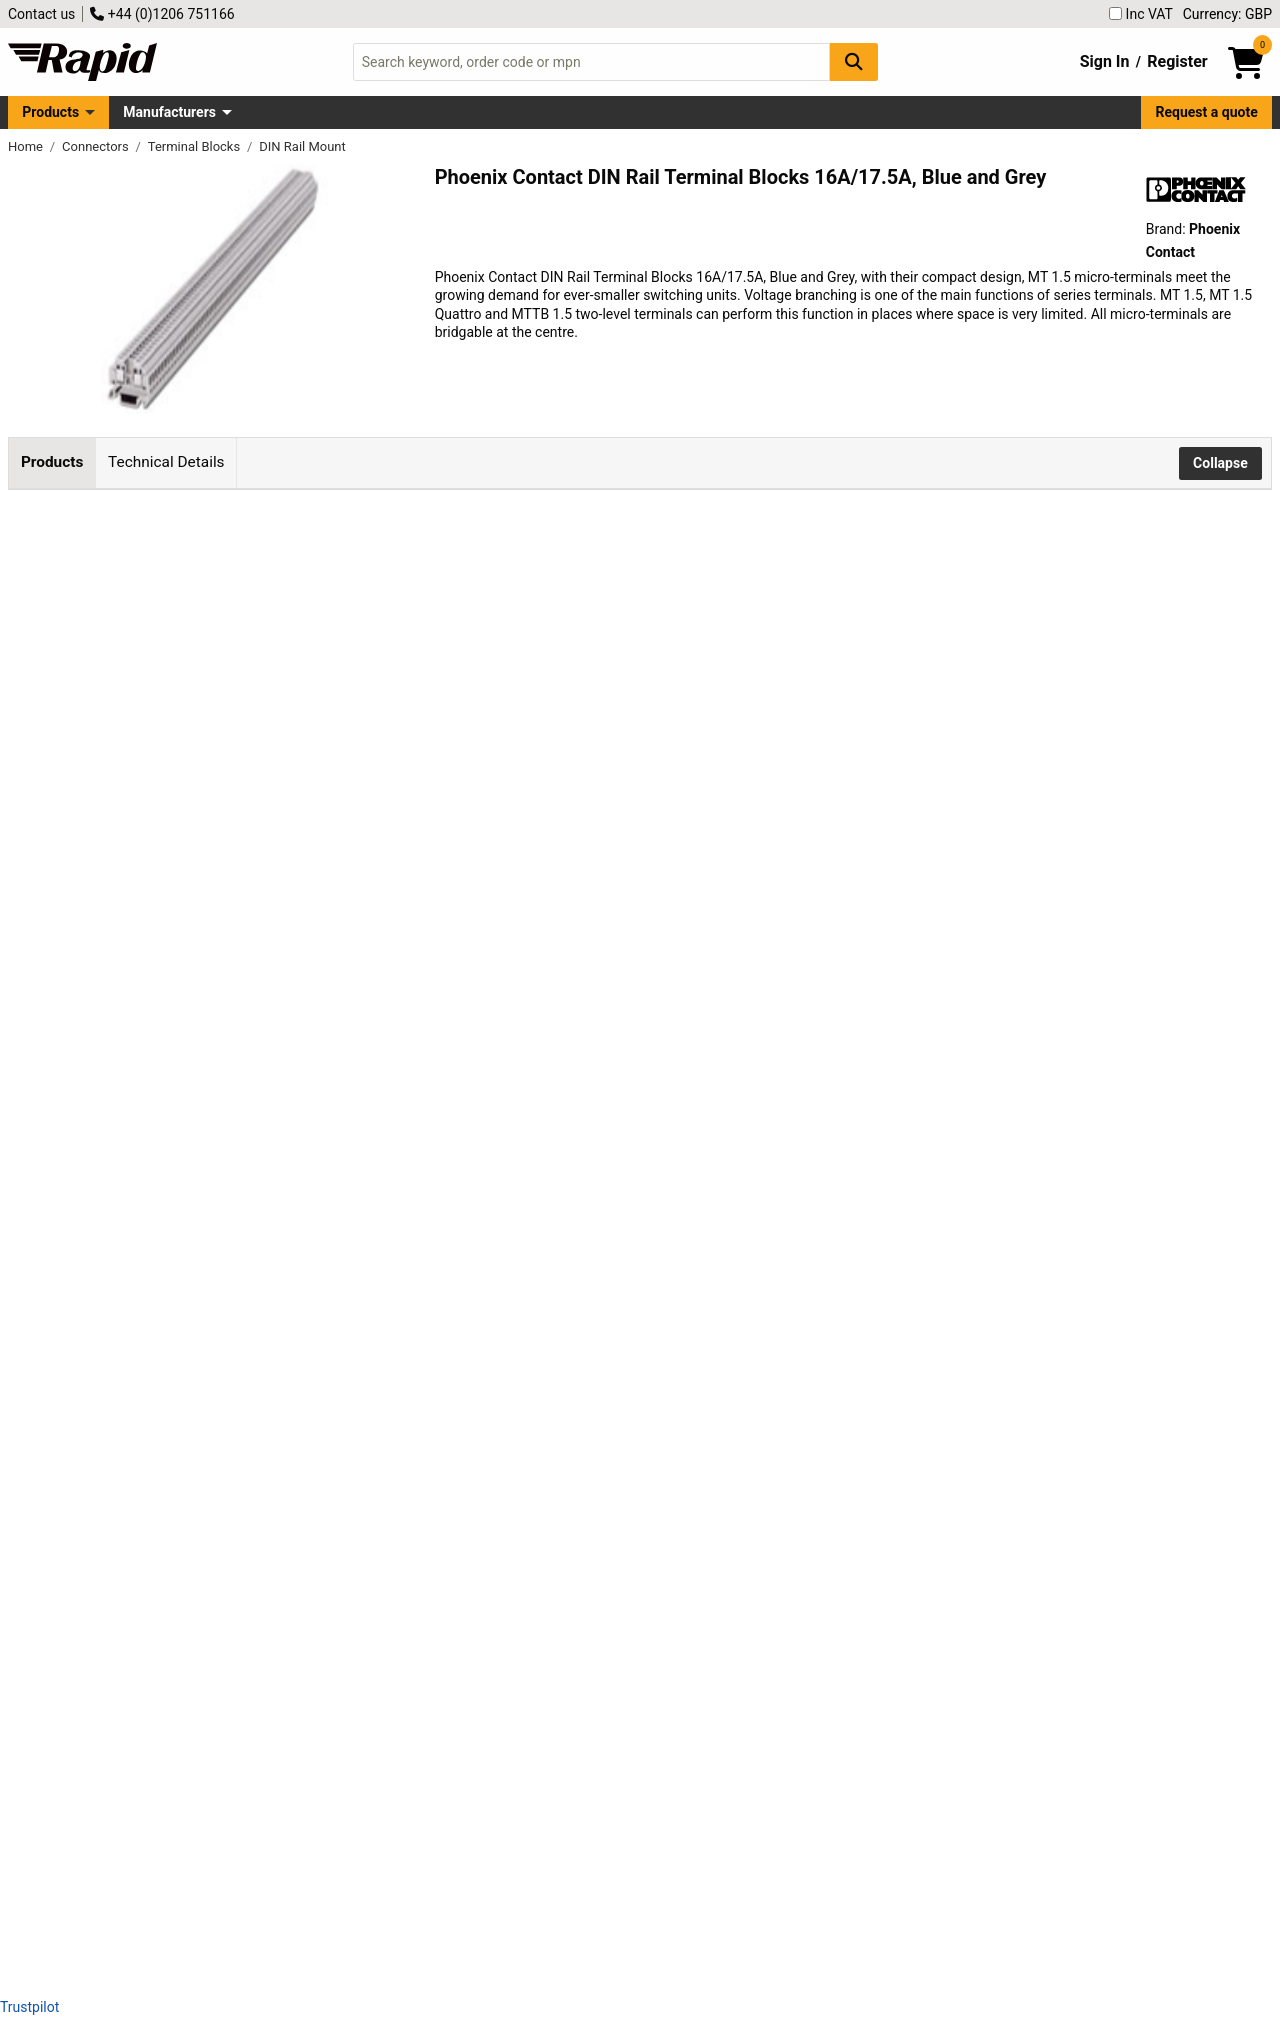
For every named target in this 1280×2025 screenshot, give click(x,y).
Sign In (1105, 61)
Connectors (97, 146)
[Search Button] (854, 61)
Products (50, 112)
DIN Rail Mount (302, 146)
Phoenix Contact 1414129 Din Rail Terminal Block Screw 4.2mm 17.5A (260, 1241)
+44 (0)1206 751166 (162, 14)
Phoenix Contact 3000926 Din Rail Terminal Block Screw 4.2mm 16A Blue (260, 1780)
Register (1177, 61)
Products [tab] (52, 462)
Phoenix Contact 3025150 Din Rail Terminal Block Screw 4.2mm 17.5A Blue (260, 1600)
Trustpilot (29, 2007)
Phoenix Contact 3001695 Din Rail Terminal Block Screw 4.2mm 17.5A (260, 1061)
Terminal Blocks (196, 146)
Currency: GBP (1227, 14)
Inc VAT (1141, 14)
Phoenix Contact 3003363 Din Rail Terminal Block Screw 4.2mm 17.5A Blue (260, 1421)
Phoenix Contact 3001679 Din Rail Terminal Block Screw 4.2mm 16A (260, 881)
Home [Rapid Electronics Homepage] (27, 146)
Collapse (1220, 463)
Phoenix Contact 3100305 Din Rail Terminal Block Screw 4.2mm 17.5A (260, 701)
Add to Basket (537, 714)
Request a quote (1207, 112)
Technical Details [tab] (166, 462)
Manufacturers (169, 112)
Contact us (41, 14)
